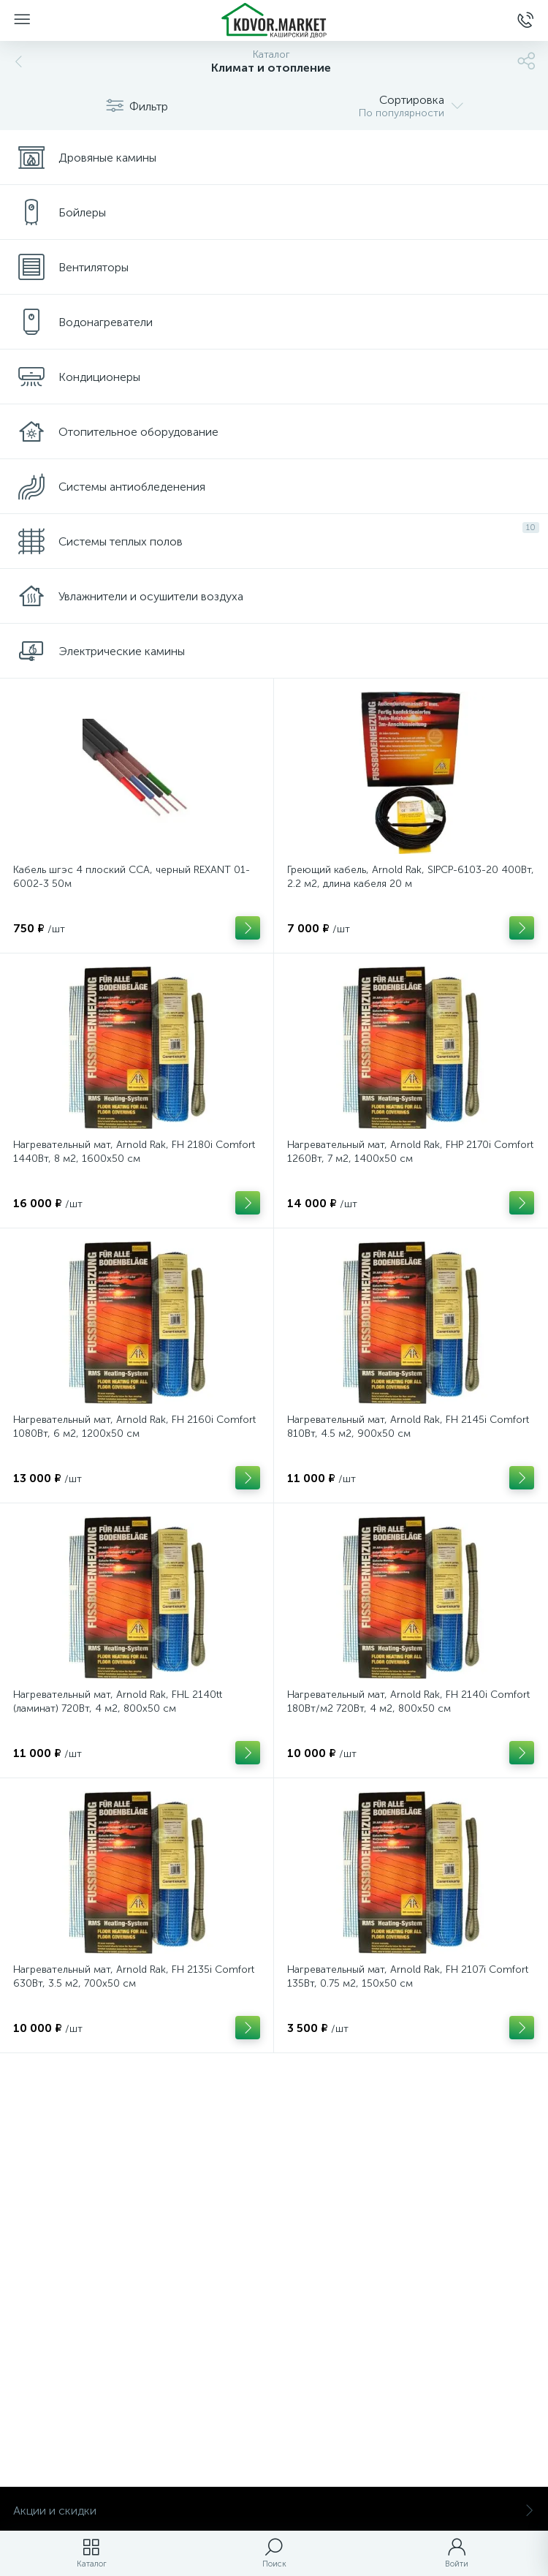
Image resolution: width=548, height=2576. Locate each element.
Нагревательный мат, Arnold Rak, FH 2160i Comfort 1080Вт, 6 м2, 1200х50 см (134, 1426)
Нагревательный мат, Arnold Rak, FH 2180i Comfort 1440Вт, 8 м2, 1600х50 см (134, 1151)
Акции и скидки (274, 2511)
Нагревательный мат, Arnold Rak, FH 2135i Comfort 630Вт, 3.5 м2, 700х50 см (133, 1976)
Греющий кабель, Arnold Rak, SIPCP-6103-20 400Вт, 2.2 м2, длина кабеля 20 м (410, 877)
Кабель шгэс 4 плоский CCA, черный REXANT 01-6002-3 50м (131, 877)
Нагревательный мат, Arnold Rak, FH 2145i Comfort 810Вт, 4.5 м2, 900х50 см (408, 1426)
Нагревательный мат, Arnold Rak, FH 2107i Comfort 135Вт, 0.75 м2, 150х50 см (407, 1976)
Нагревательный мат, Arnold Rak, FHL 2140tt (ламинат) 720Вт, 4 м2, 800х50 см (117, 1701)
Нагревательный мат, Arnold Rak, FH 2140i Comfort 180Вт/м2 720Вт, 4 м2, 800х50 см (408, 1701)
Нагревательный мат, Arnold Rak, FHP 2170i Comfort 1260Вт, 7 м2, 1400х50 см (410, 1151)
